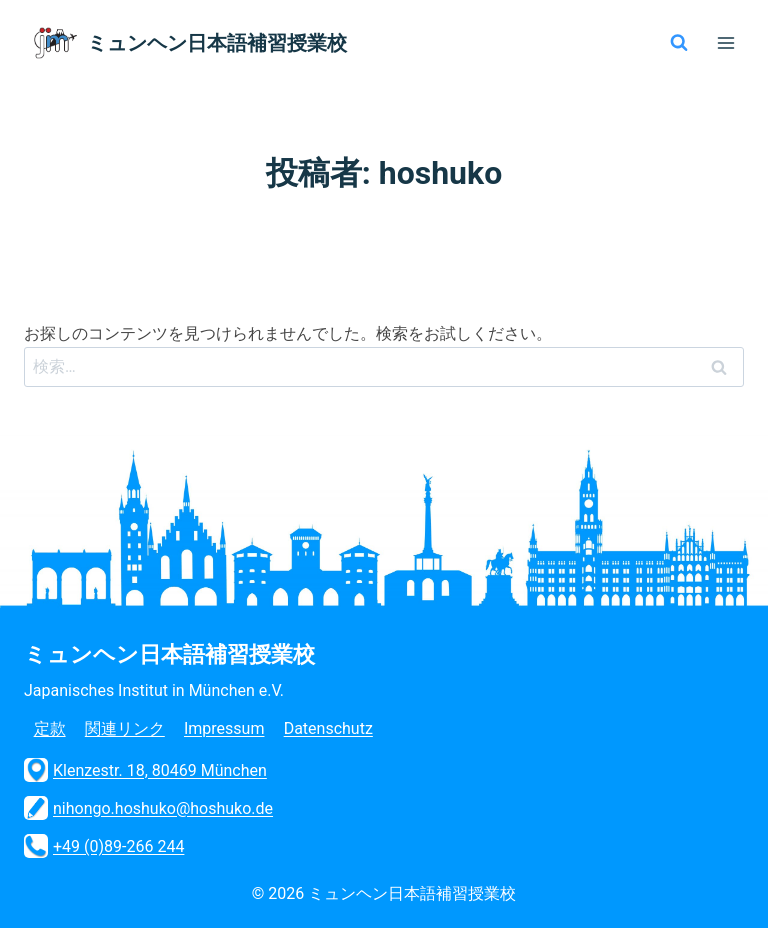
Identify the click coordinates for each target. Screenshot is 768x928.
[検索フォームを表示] (679, 43)
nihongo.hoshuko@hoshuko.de (148, 808)
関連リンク (125, 728)
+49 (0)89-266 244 (104, 846)
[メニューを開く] (725, 42)
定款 (50, 728)
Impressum (224, 728)
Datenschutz (328, 728)
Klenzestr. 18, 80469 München (145, 770)
